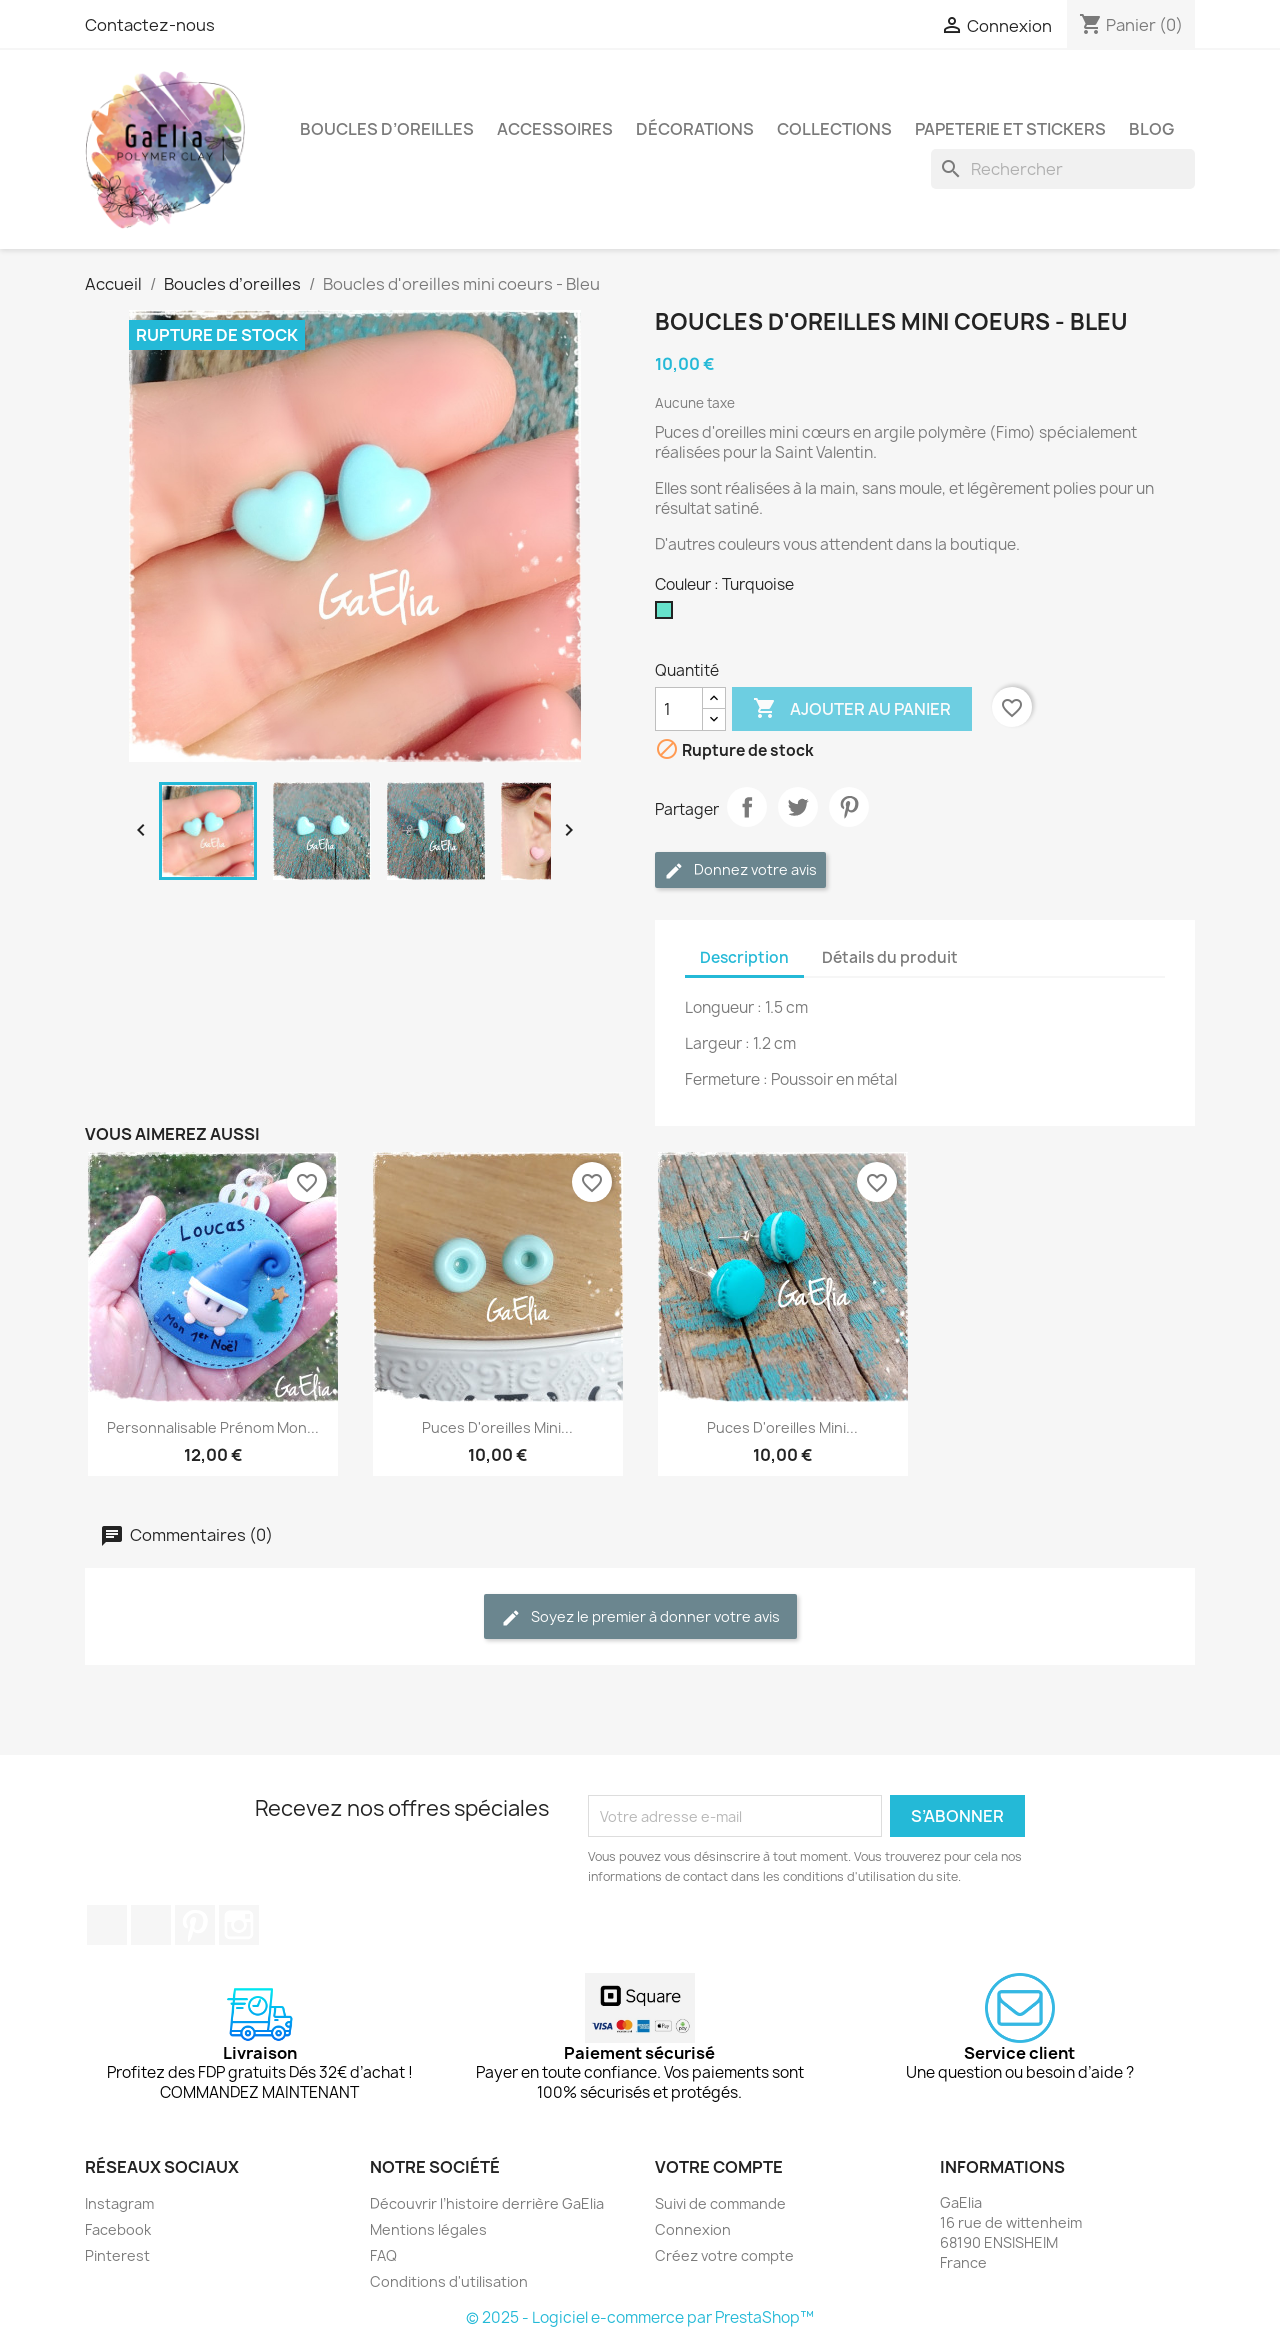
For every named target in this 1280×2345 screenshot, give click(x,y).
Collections (834, 129)
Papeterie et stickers (1010, 129)
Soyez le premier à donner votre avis (640, 1617)
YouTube (151, 1925)
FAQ (383, 2255)
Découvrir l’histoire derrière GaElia (487, 2203)
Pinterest (849, 807)
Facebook (107, 1925)
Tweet (798, 807)
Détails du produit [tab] (890, 957)
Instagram (239, 1925)
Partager (747, 807)
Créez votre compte (724, 2255)
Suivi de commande (720, 2203)
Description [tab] (744, 957)
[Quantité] (679, 709)
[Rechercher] (1063, 169)
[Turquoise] (668, 615)
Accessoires (555, 129)
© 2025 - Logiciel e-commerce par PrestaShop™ (640, 2317)
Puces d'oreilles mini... (497, 1427)
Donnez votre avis (740, 870)
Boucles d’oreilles (387, 129)
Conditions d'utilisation (449, 2281)
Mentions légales (428, 2229)
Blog (1151, 129)
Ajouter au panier (852, 709)
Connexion (693, 2229)
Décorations (695, 129)
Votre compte (719, 2167)
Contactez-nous (150, 25)
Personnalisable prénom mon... (213, 1427)
